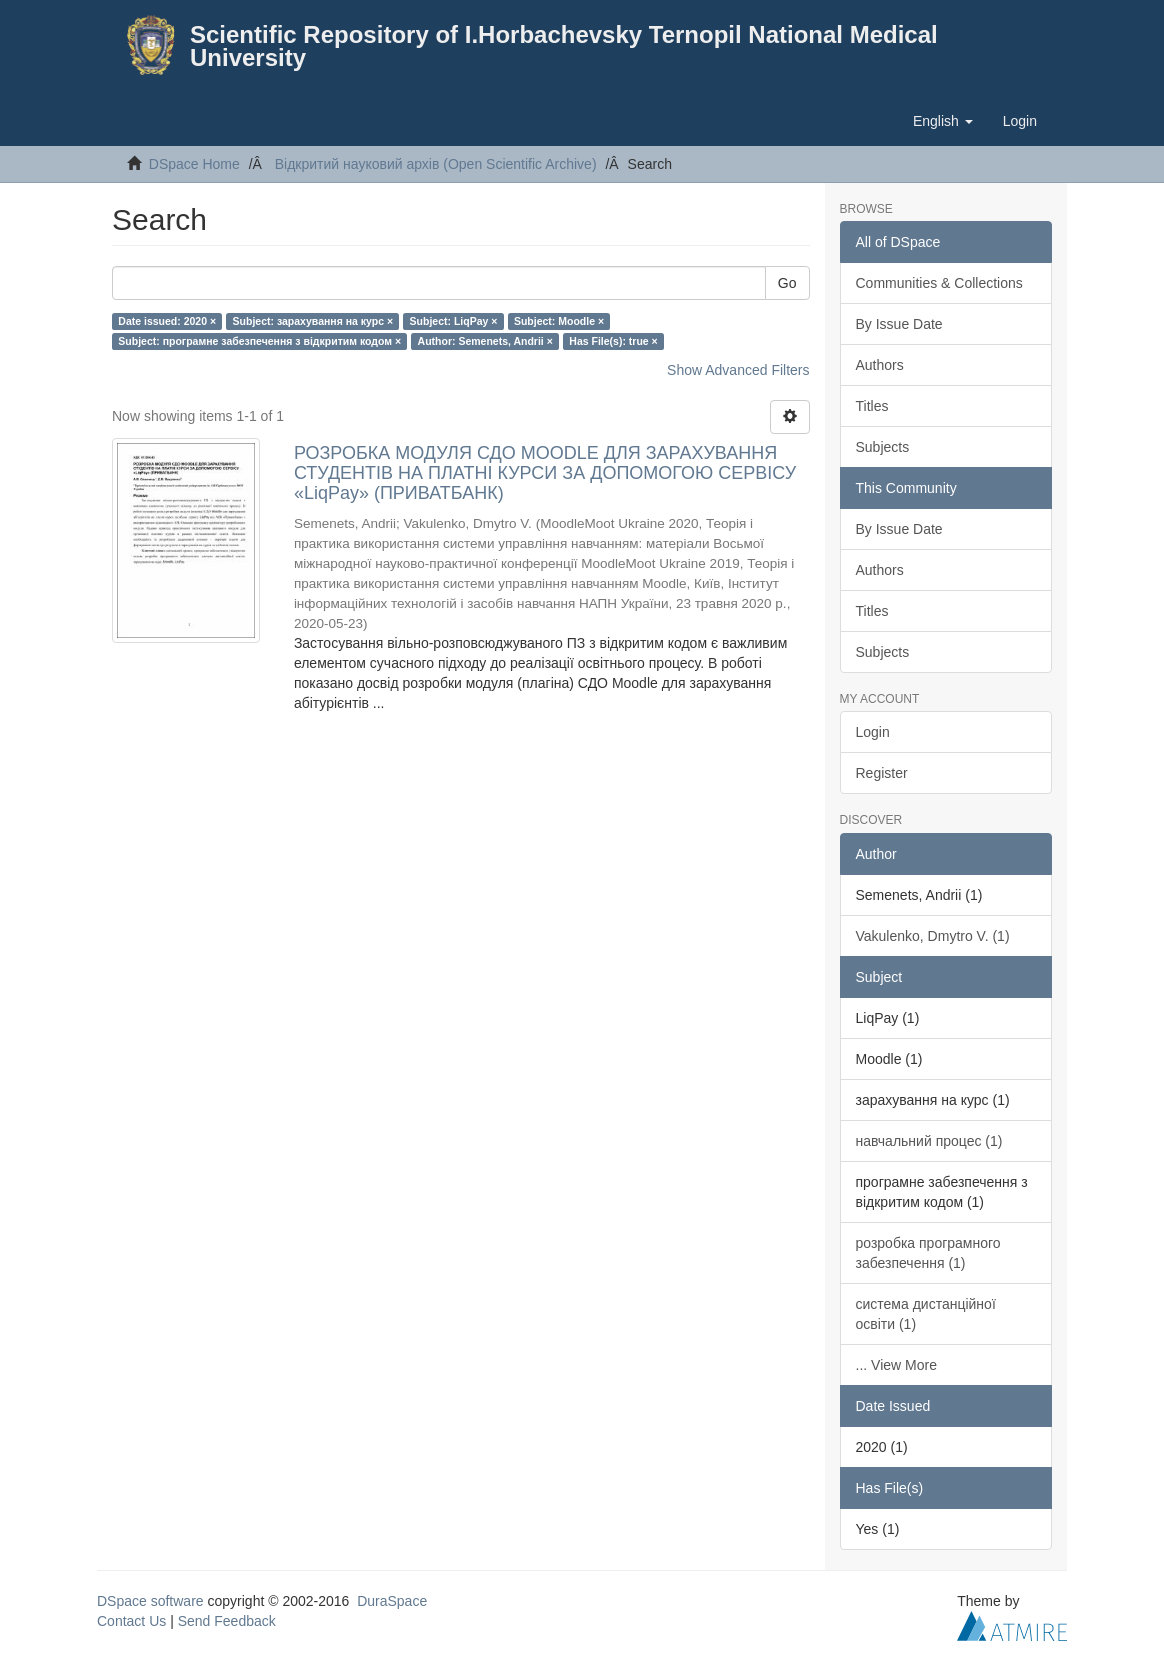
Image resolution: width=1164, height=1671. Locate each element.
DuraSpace (392, 1601)
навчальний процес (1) (929, 1141)
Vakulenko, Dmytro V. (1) (933, 936)
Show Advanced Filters (738, 370)
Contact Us (131, 1621)
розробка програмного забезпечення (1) (928, 1253)
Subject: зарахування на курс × (313, 321)
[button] (943, 121)
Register (882, 773)
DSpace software (150, 1601)
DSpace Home (194, 164)
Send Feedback (227, 1621)
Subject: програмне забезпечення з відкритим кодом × (259, 341)
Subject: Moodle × (559, 321)
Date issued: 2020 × (167, 321)
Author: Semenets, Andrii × (485, 341)
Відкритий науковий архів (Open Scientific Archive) (436, 164)
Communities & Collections (939, 283)
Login (873, 732)
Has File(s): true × (613, 341)
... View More (896, 1365)
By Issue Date (899, 324)
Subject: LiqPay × (454, 321)
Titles (872, 406)
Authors (880, 365)
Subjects (883, 447)
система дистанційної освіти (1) (926, 1314)
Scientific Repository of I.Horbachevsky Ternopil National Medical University (564, 46)
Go (787, 283)
